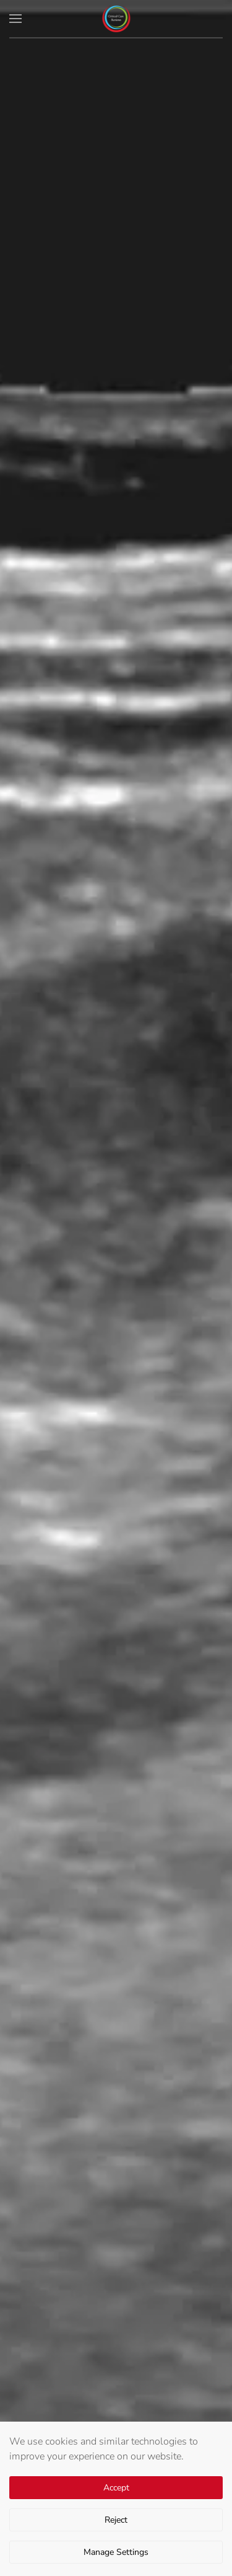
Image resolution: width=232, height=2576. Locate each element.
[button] (15, 18)
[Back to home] (116, 18)
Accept (116, 2488)
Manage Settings (116, 2552)
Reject (116, 2520)
